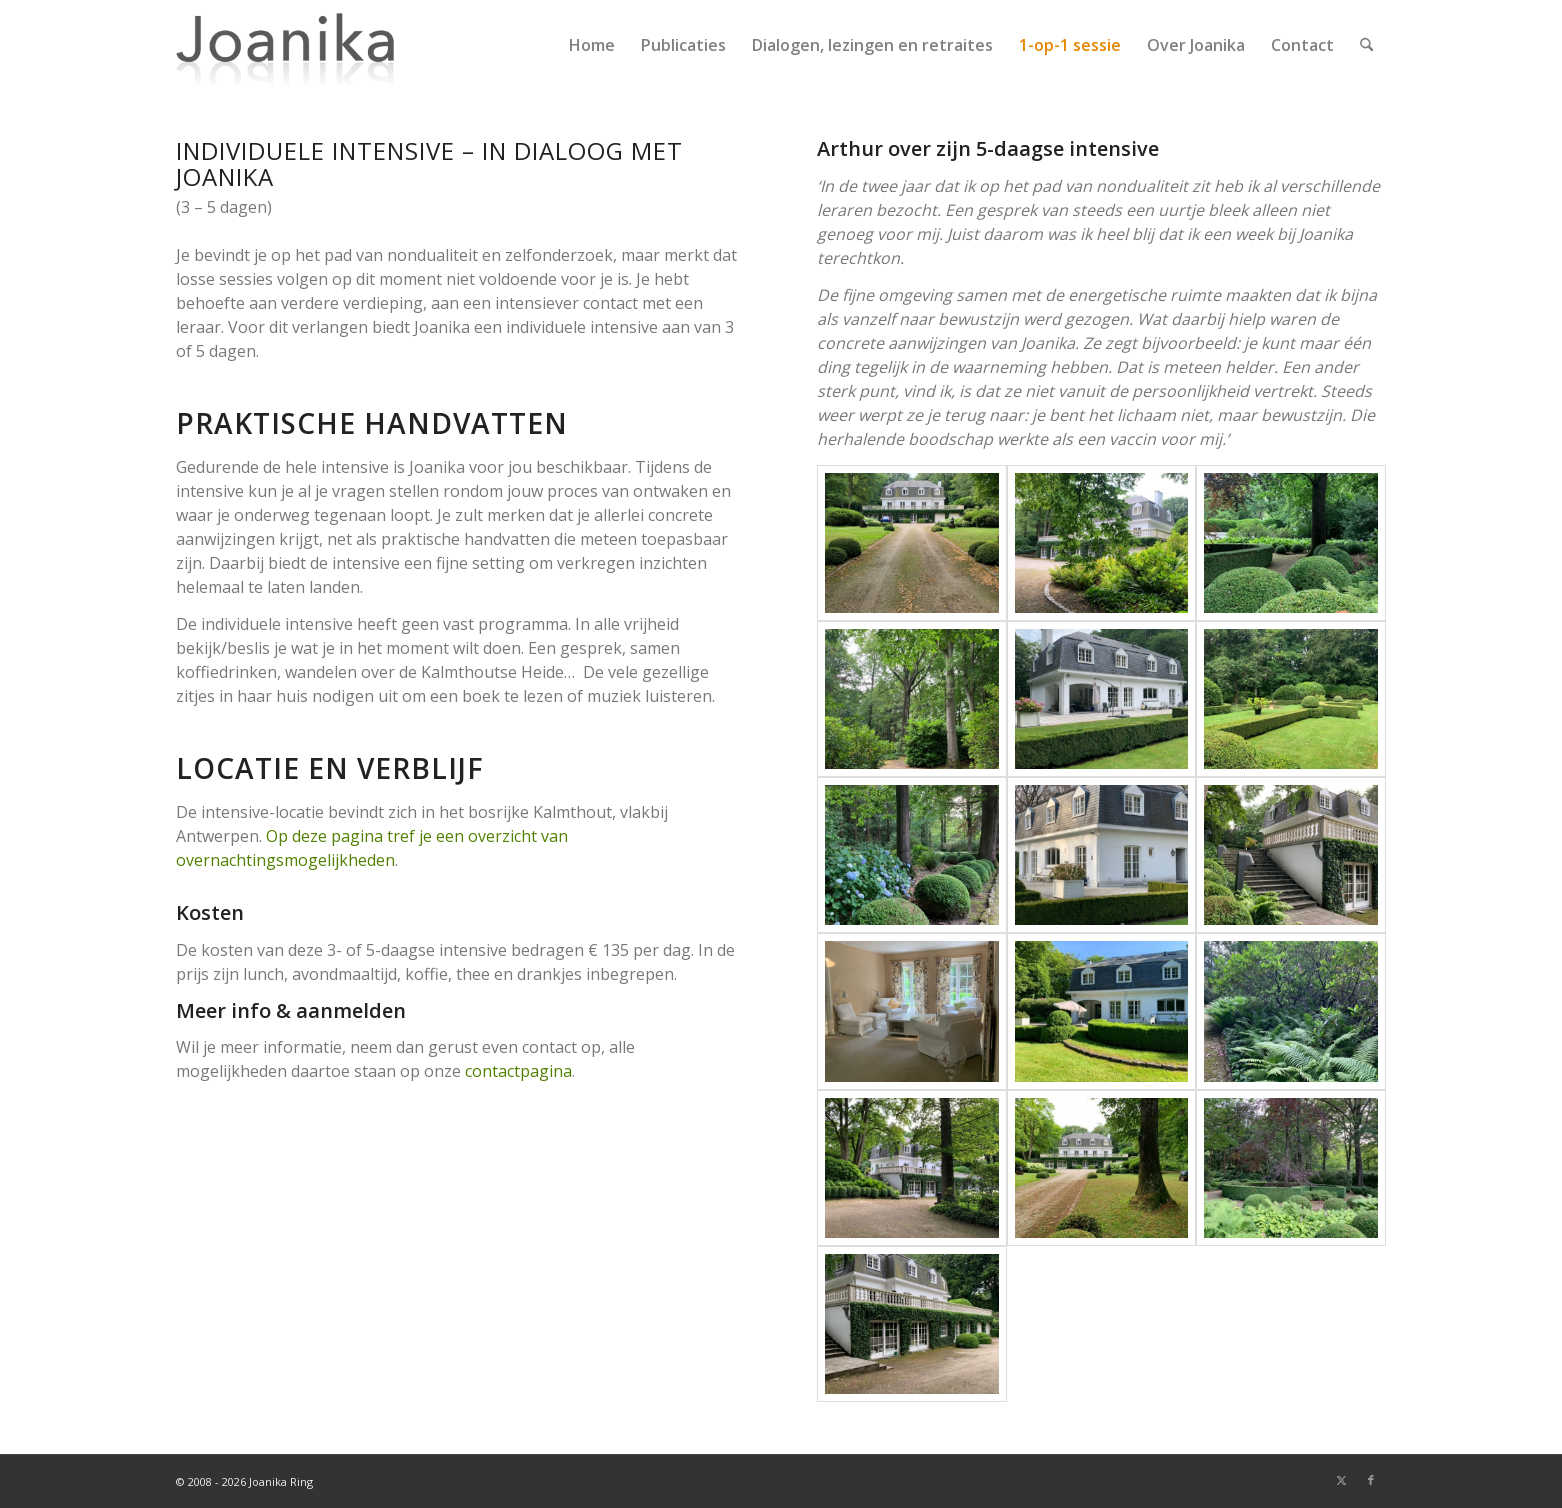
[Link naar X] (1341, 1480)
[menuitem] (592, 45)
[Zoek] (1366, 45)
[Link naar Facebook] (1371, 1480)
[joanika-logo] (285, 45)
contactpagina (518, 1071)
